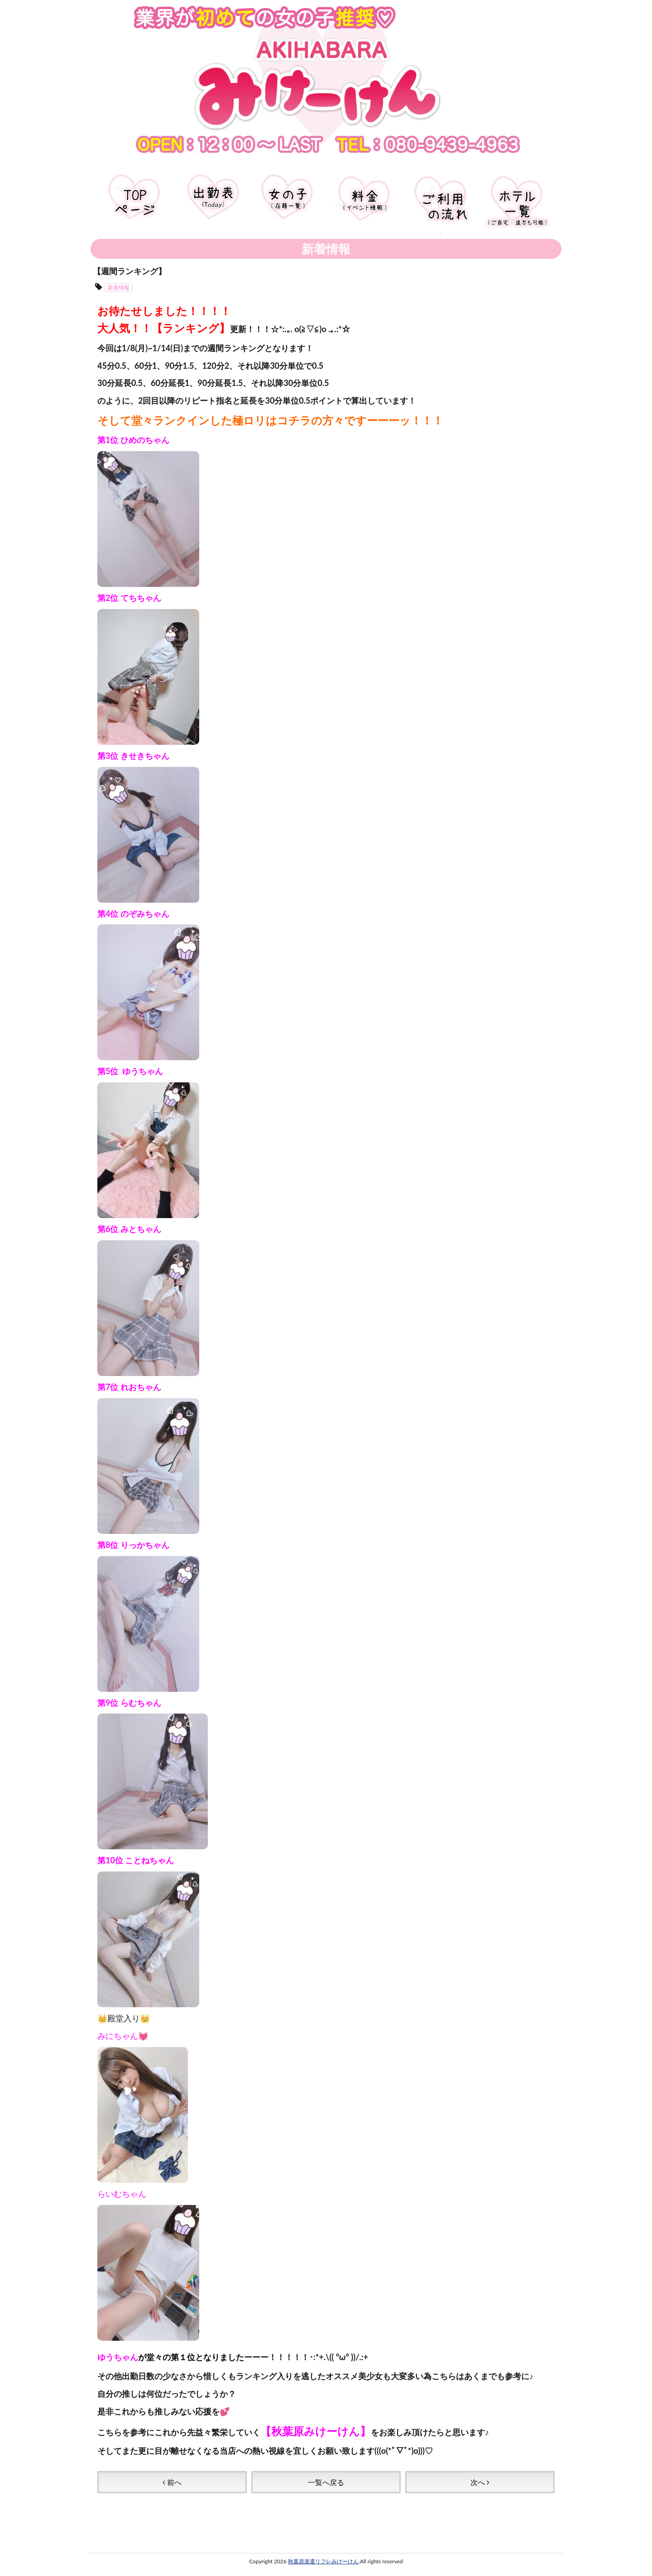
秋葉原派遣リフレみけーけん (323, 2550)
